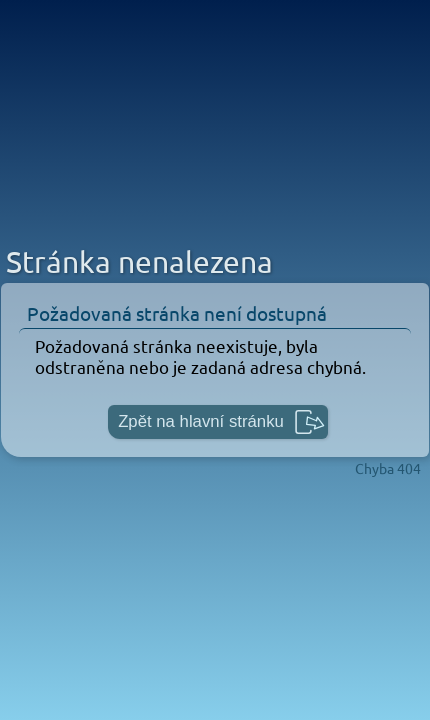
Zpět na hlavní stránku (201, 421)
